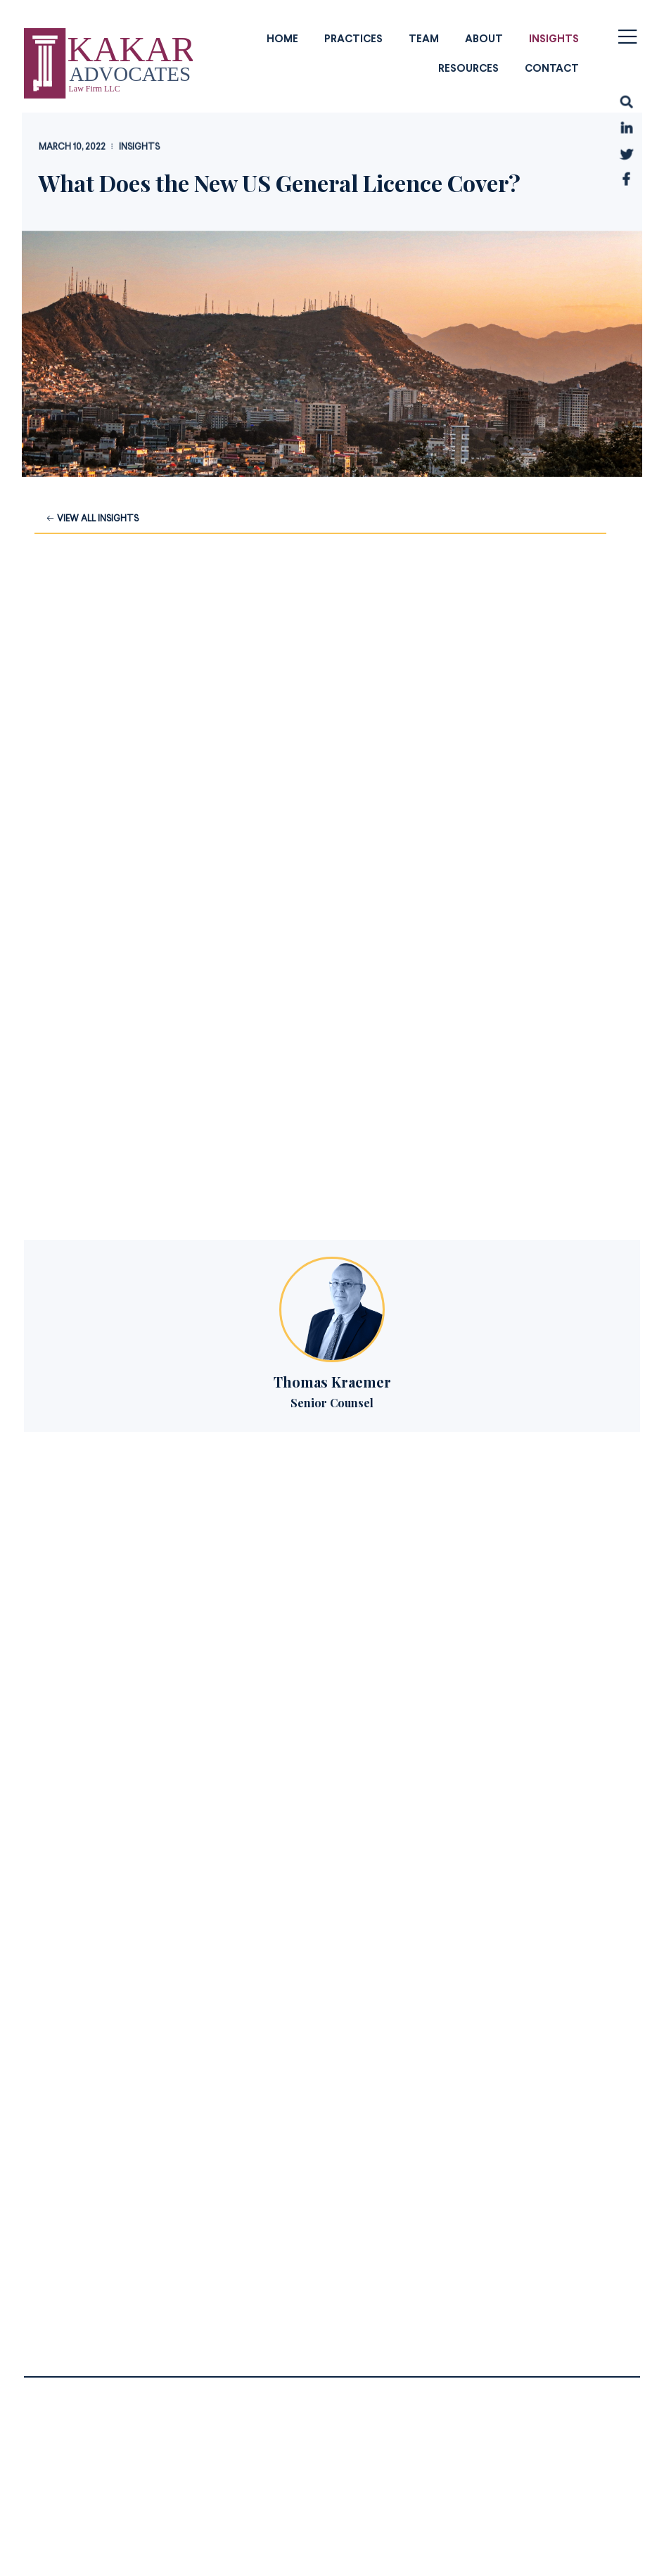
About (484, 39)
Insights (554, 39)
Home (282, 39)
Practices (353, 39)
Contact (552, 69)
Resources (468, 69)
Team (424, 39)
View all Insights (92, 519)
